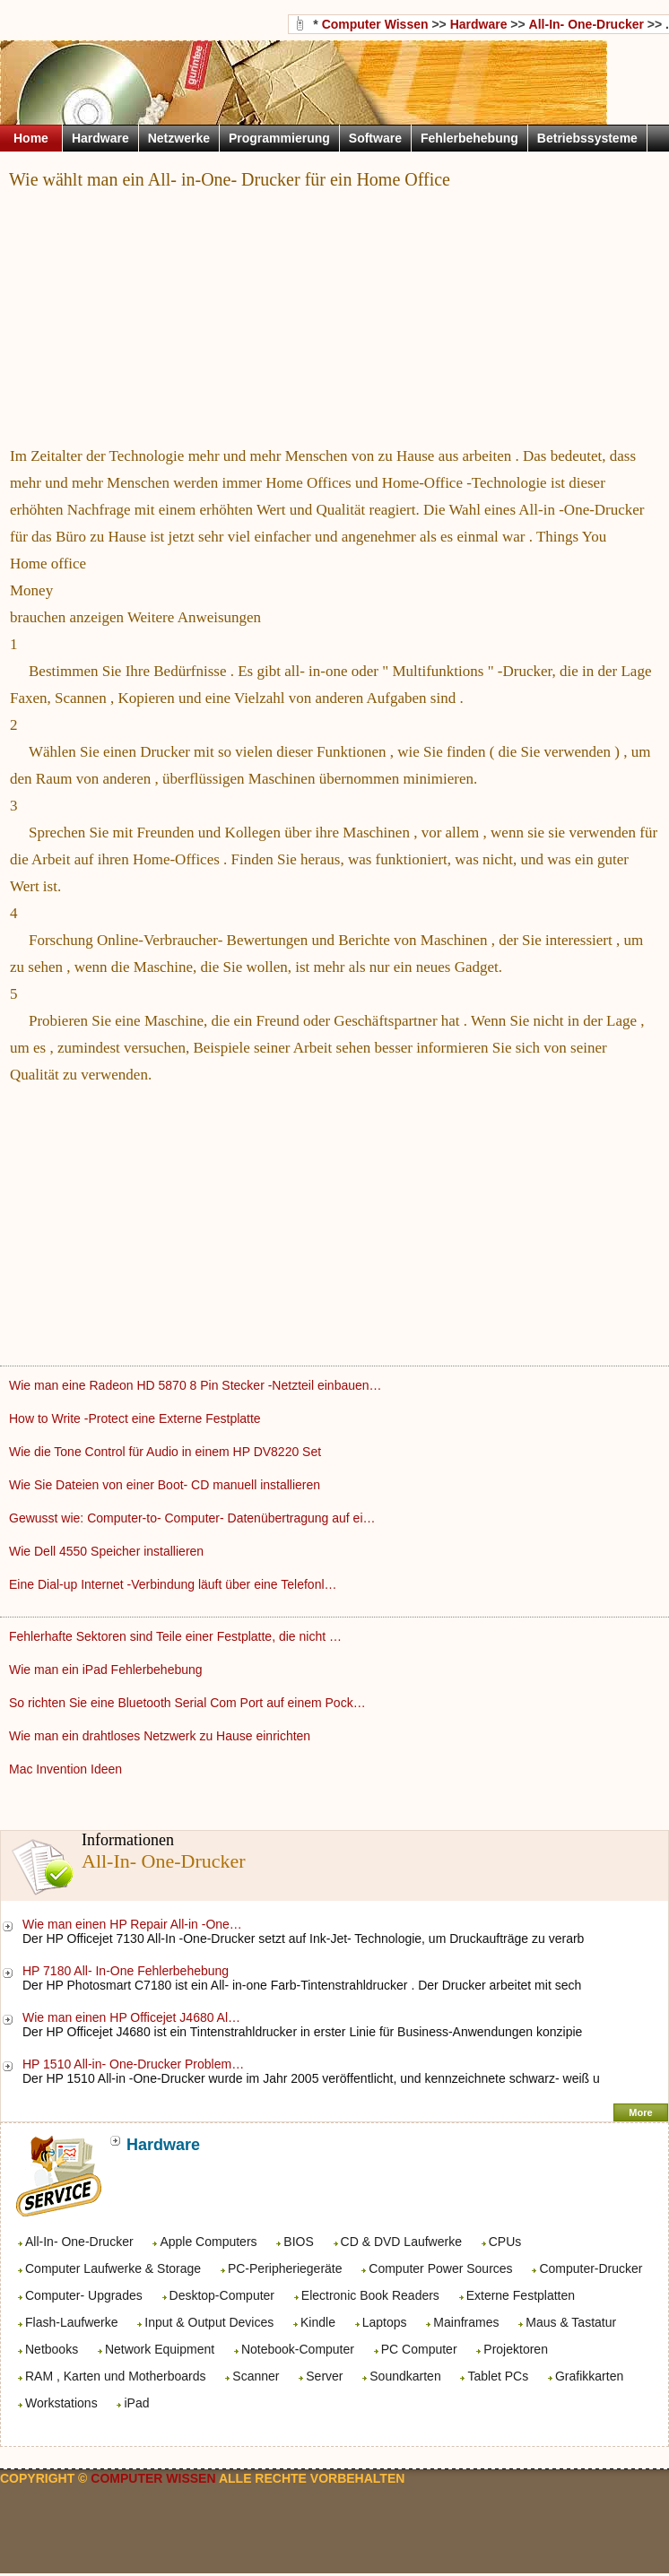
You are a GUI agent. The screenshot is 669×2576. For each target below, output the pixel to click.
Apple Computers (208, 2241)
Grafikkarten (589, 2376)
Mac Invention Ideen (67, 1769)
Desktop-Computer (222, 2295)
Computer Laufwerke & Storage (113, 2268)
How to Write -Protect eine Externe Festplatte (137, 1418)
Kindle (317, 2322)
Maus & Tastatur (571, 2322)
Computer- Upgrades (84, 2295)
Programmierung (279, 138)
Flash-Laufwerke (71, 2322)
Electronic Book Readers (370, 2295)
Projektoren (515, 2349)
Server (324, 2376)
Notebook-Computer (297, 2349)
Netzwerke (179, 138)
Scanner (255, 2376)
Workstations (61, 2403)
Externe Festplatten (520, 2295)
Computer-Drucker (590, 2268)
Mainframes (466, 2322)
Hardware (479, 24)
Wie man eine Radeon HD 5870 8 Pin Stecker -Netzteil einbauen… (195, 1385)
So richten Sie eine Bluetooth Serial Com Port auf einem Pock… (187, 1703)
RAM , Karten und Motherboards (115, 2376)
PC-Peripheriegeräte (285, 2268)
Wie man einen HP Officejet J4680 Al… (131, 2017)
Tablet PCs (497, 2376)
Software (375, 138)
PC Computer (419, 2349)
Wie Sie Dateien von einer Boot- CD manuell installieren (166, 1485)
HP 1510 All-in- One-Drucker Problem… (133, 2064)
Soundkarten (404, 2376)
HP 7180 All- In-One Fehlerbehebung (127, 1971)
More (640, 2112)
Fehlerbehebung (469, 138)
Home (30, 138)
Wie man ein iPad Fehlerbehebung (107, 1669)
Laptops (384, 2322)
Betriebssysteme (587, 138)
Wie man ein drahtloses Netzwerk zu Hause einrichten (161, 1736)
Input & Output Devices (209, 2322)
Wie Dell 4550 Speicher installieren (108, 1551)
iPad (136, 2403)
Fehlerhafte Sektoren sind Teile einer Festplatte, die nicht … (175, 1636)
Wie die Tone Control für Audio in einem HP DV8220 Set (167, 1451)
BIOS (298, 2241)
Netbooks (51, 2349)
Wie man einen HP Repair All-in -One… (132, 1924)
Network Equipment (159, 2349)
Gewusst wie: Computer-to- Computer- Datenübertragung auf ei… (192, 1518)
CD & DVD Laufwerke (401, 2241)
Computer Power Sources (440, 2268)
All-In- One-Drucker (79, 2241)
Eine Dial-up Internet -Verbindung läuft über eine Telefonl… (173, 1584)
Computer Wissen (375, 24)
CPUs (505, 2241)
